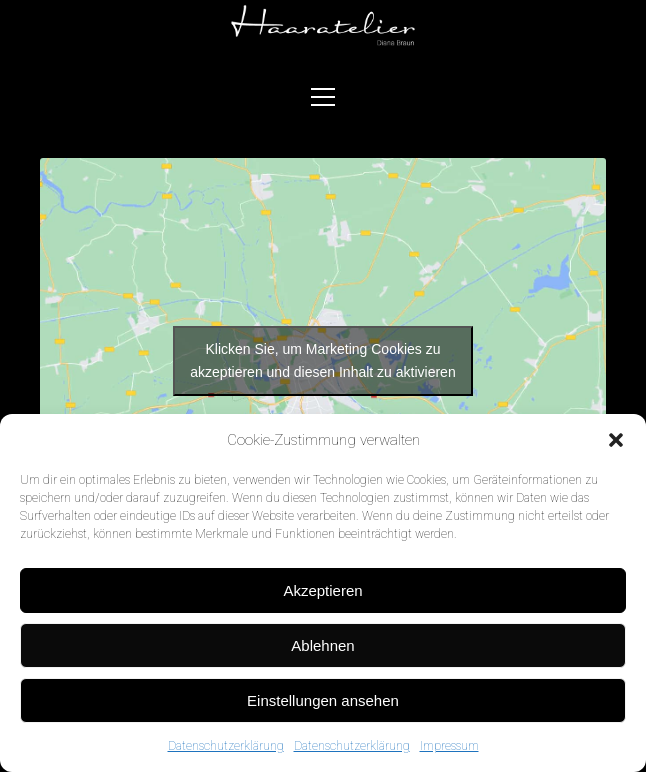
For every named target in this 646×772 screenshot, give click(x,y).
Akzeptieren (322, 590)
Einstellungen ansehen (323, 700)
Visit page (323, 26)
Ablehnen (322, 645)
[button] (616, 440)
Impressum (449, 746)
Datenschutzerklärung (226, 746)
